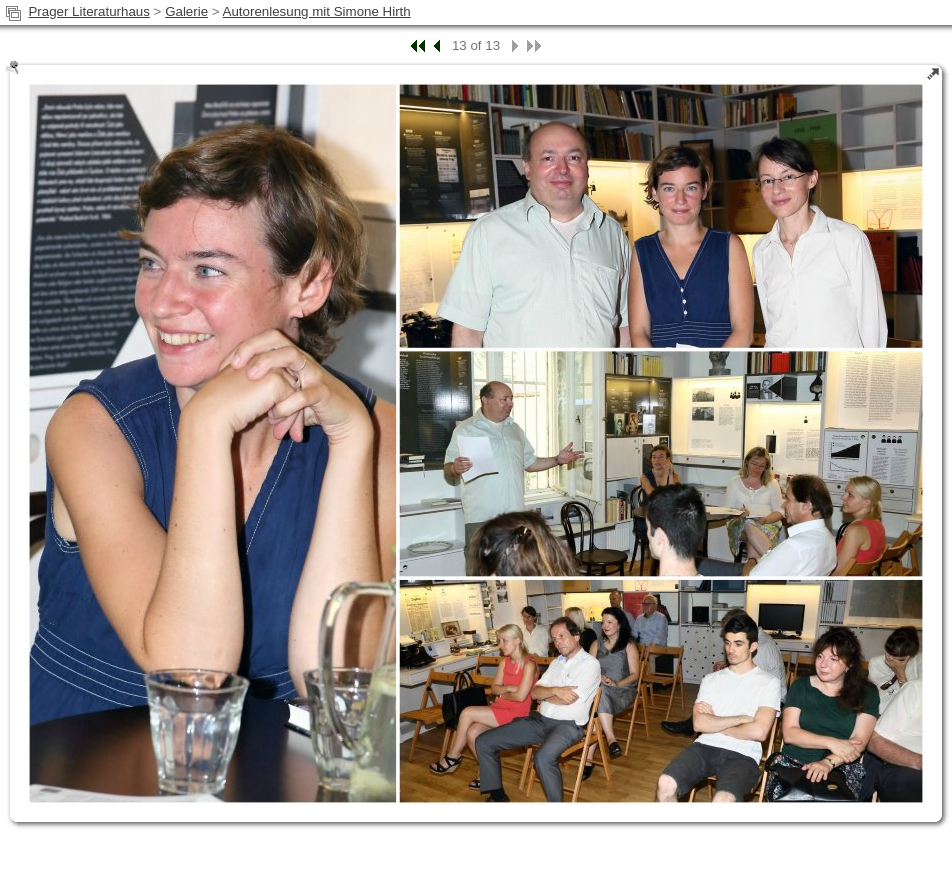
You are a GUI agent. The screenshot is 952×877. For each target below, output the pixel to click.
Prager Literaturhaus (89, 11)
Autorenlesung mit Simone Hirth (317, 11)
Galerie (186, 11)
